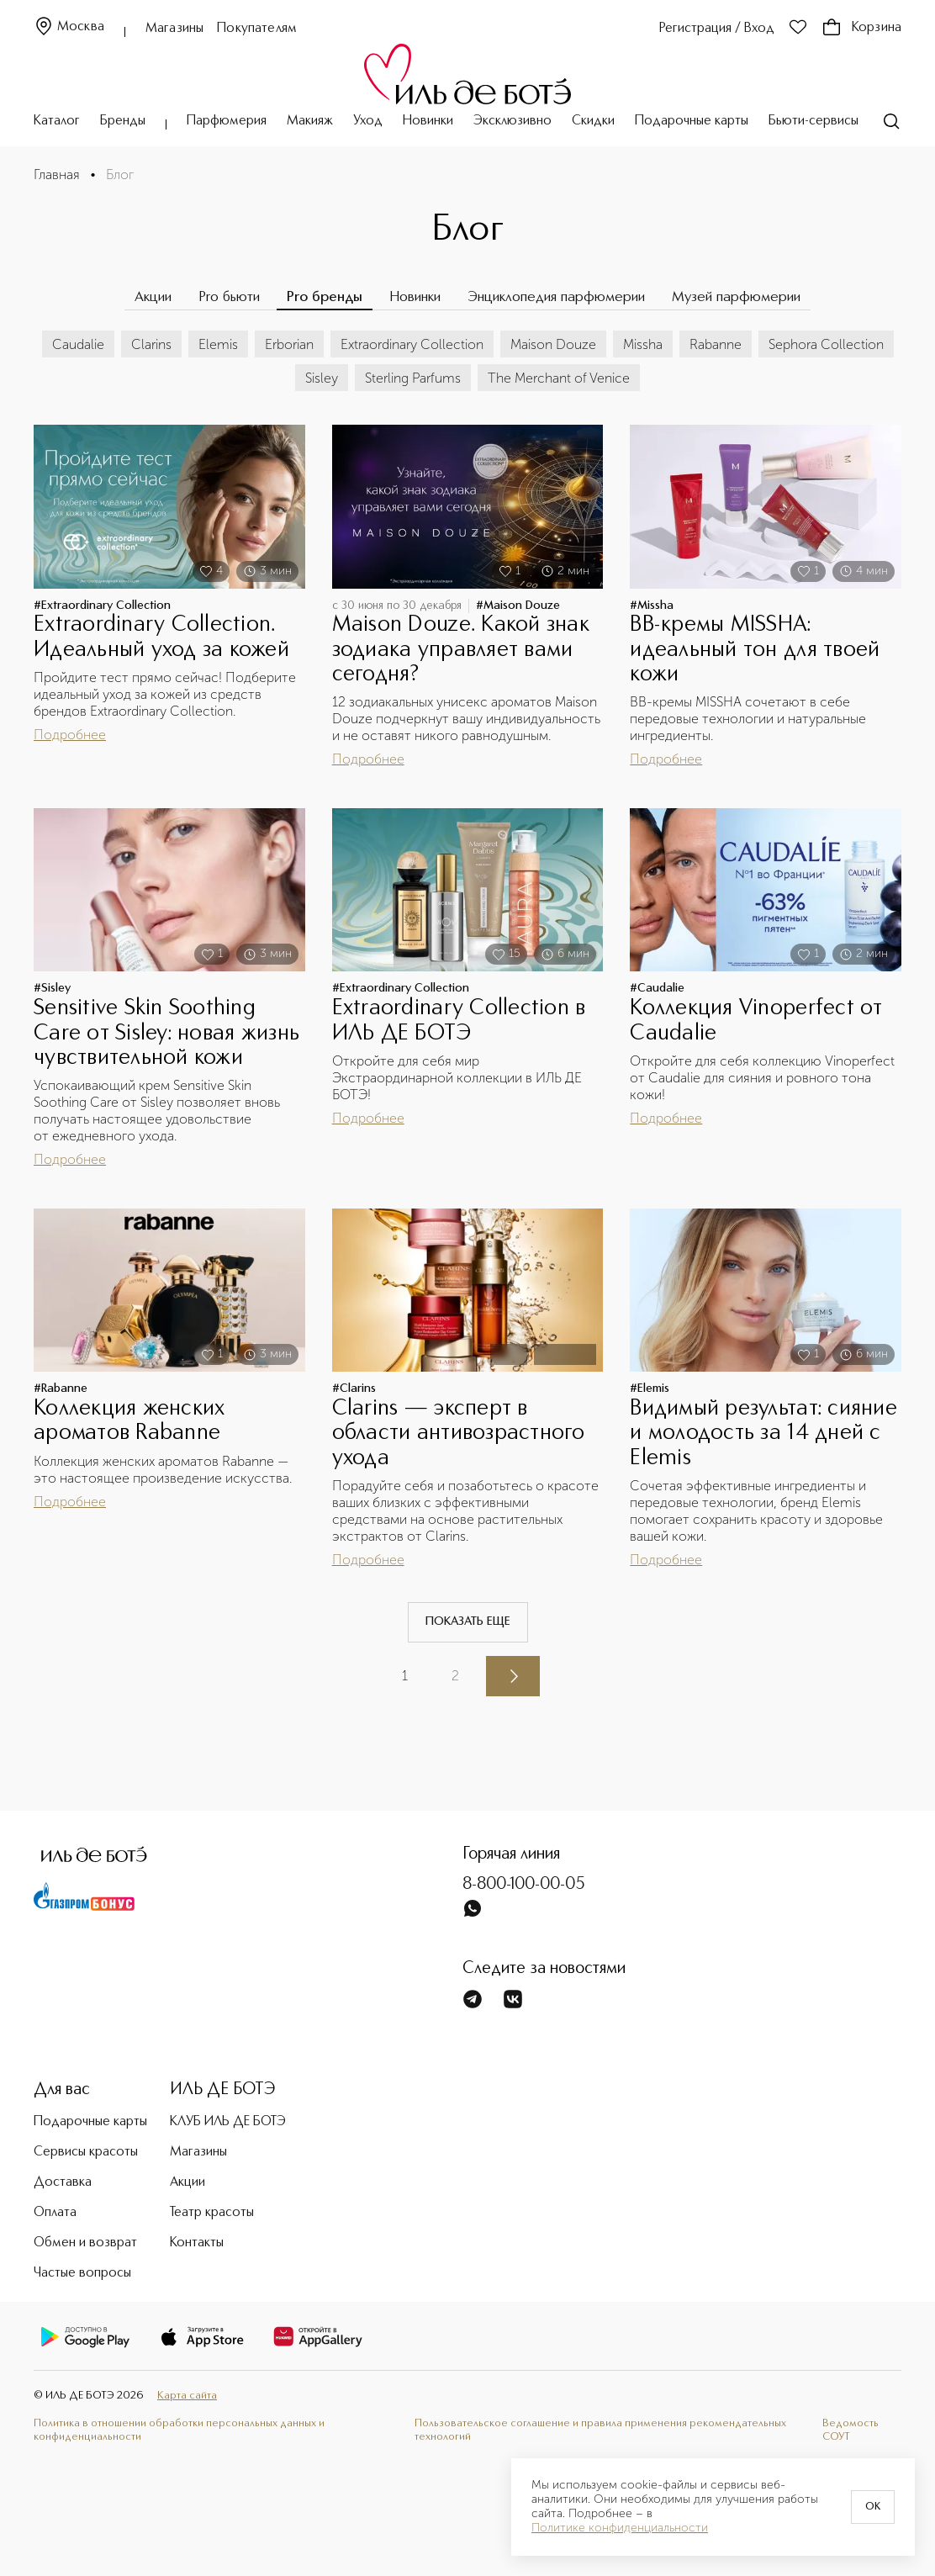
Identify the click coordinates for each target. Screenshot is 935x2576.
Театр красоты (212, 2212)
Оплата (55, 2212)
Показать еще (467, 1621)
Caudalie (78, 344)
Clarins (151, 344)
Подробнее (70, 735)
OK (872, 2507)
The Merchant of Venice (559, 378)
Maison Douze (553, 344)
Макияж (310, 121)
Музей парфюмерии (736, 297)
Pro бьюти (229, 297)
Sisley (321, 378)
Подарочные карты (691, 121)
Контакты (197, 2243)
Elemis (218, 344)
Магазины (174, 28)
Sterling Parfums (413, 378)
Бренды (122, 121)
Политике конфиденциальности (619, 2528)
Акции (153, 297)
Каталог (57, 121)
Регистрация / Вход (716, 28)
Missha (643, 344)
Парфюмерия (227, 121)
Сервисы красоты (86, 2152)
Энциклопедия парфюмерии (556, 297)
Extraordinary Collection (412, 344)
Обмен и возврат (85, 2243)
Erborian (289, 344)
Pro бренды (324, 297)
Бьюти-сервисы (813, 121)
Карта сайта (187, 2395)
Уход (368, 121)
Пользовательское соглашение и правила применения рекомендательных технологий (600, 2430)
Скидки (593, 121)
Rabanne (715, 344)
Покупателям (257, 28)
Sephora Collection (826, 344)
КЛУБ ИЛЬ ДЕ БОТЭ (228, 2122)
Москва (69, 27)
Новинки (428, 121)
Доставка (63, 2182)
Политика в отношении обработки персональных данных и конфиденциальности (179, 2430)
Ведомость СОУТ (850, 2430)
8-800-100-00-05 (523, 1884)
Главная (57, 174)
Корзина (861, 28)
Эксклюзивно (512, 121)
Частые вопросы (82, 2273)
